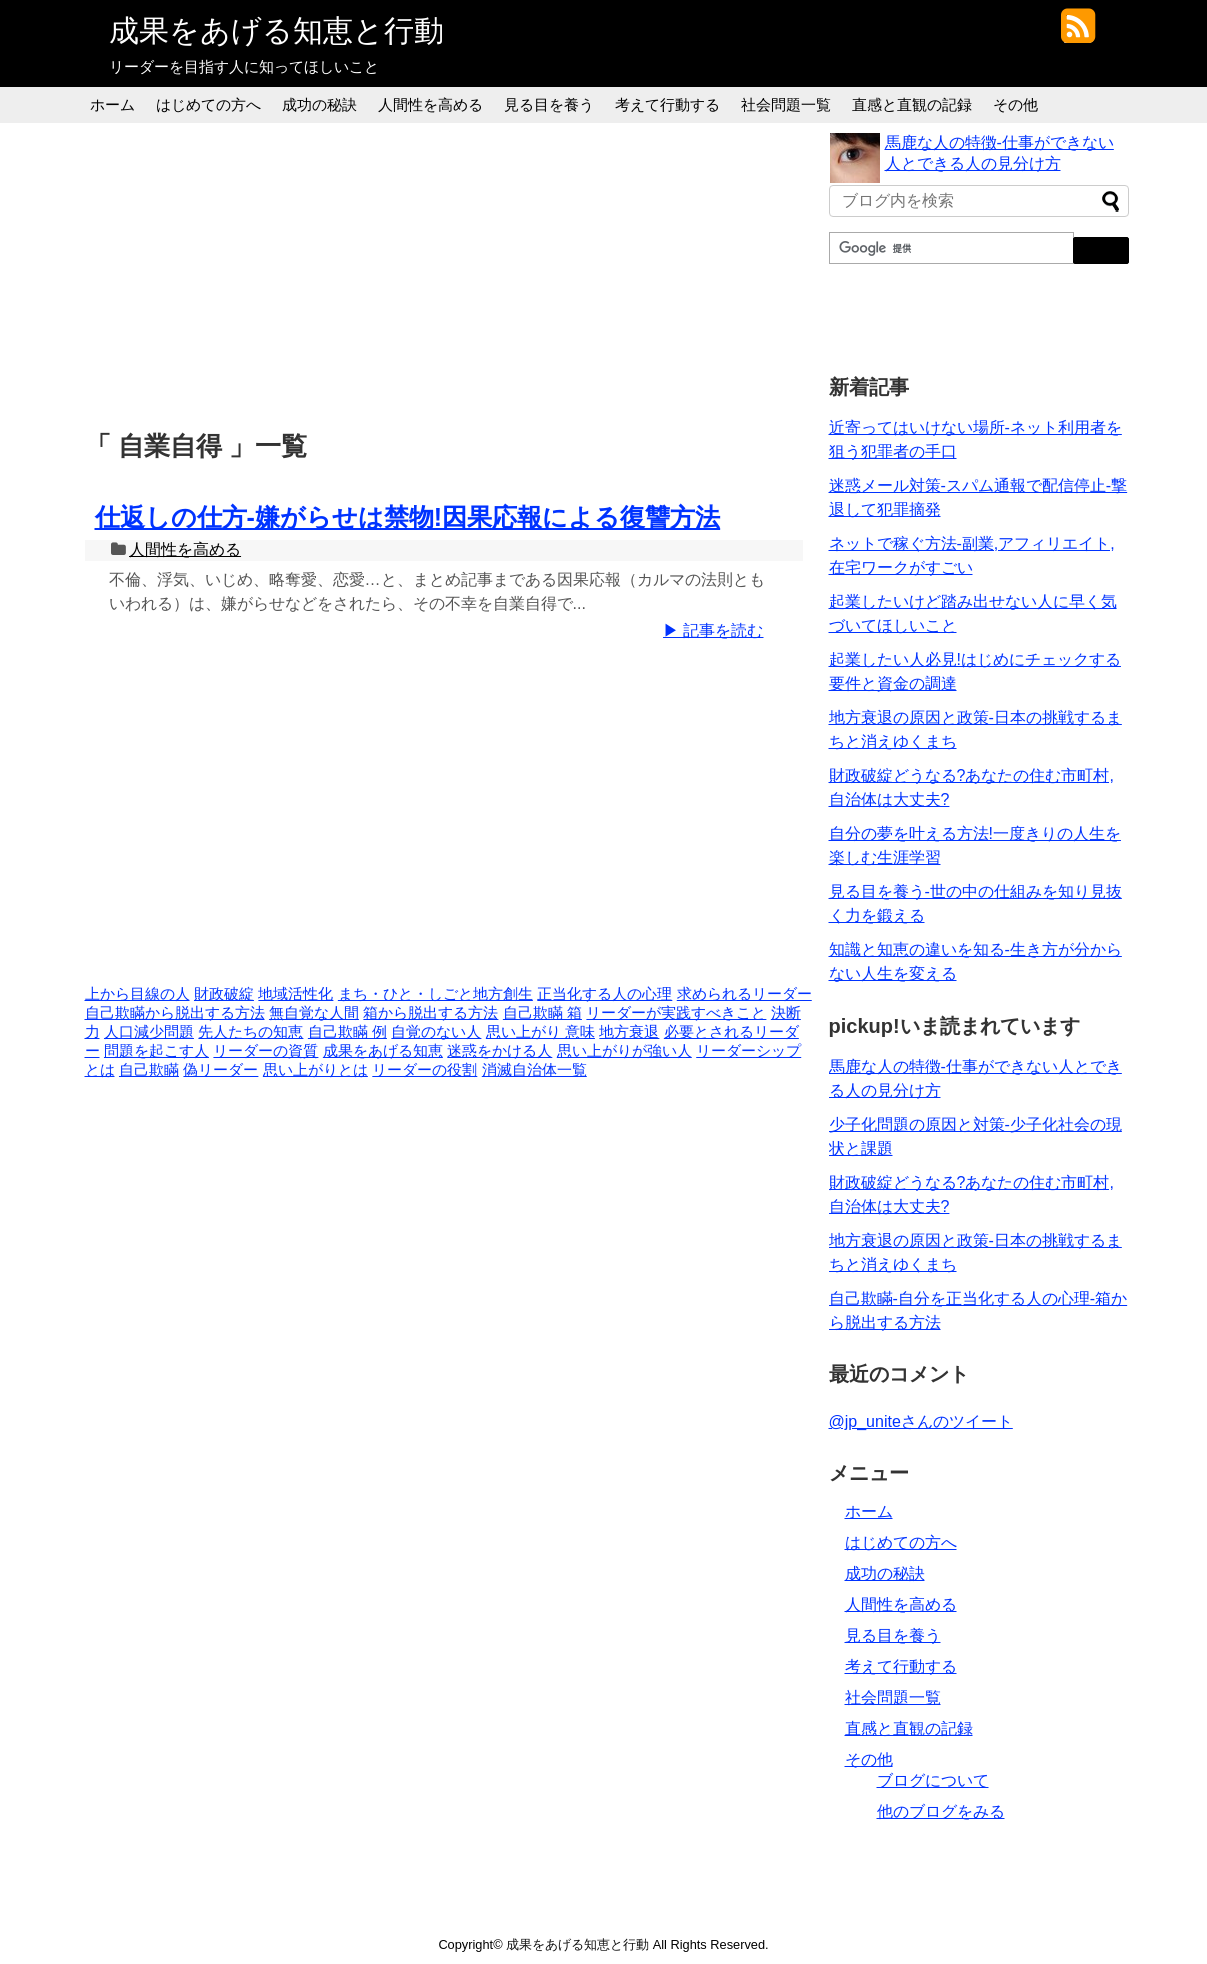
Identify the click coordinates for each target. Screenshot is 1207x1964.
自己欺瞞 (149, 1070)
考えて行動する (667, 104)
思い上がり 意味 (540, 1032)
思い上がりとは (315, 1070)
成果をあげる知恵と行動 (276, 30)
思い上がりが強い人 (624, 1051)
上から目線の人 (137, 994)
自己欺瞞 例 (347, 1032)
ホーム (112, 104)
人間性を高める (430, 104)
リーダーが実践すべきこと (676, 1013)
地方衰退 (629, 1032)
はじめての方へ (208, 104)
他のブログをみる (941, 1811)
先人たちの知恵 (250, 1032)
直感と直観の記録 (912, 104)
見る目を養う (549, 104)
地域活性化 (295, 994)
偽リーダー (220, 1070)
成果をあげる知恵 (383, 1051)
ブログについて (933, 1780)
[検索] (949, 248)
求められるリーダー (744, 994)
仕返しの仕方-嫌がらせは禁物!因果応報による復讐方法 (408, 517)
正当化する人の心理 (604, 994)
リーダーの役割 (424, 1070)
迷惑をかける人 (499, 1051)
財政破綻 (224, 994)
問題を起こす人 (156, 1051)
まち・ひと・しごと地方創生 (435, 994)
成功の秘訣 (319, 104)
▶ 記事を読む (713, 630)
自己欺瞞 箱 (542, 1013)
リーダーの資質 (265, 1051)
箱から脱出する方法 (430, 1013)
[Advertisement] (449, 273)
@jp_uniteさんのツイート (921, 1421)
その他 (1015, 104)
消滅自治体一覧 (534, 1070)
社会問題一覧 (786, 104)
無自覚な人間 (314, 1013)
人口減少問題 (149, 1032)
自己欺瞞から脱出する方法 (175, 1013)
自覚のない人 (436, 1032)
